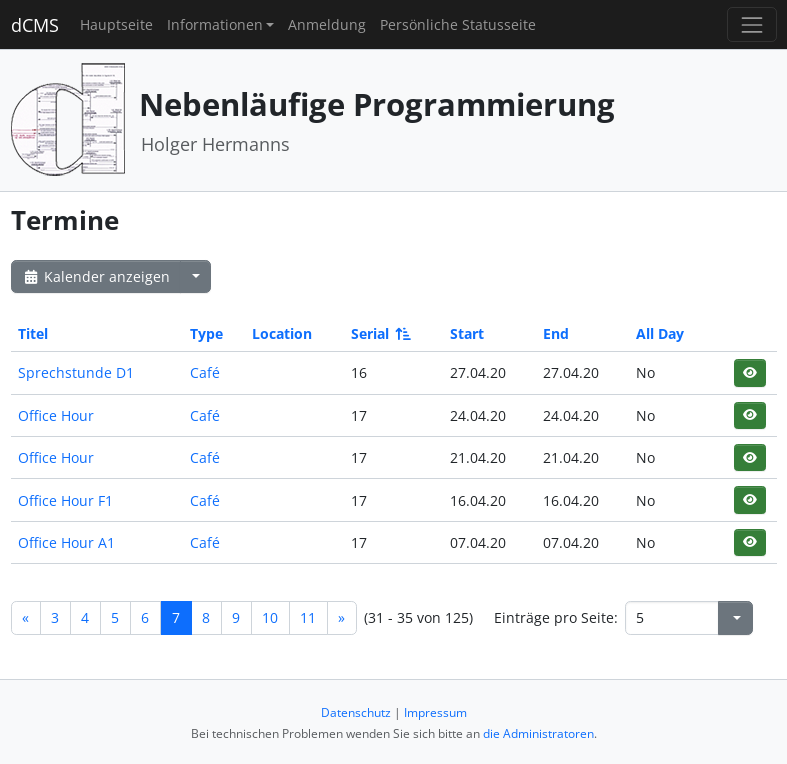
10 (270, 617)
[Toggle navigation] (751, 24)
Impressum (435, 712)
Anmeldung (327, 24)
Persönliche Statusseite (458, 24)
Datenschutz (356, 712)
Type (206, 333)
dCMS (35, 25)
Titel (33, 333)
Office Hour (56, 415)
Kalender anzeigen (96, 276)
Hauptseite (116, 24)
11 (308, 617)
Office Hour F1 (65, 500)
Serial (379, 333)
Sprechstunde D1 (76, 372)
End (556, 333)
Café (205, 372)
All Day (660, 333)
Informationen (215, 24)
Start (467, 333)
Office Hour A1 (66, 542)
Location (282, 333)
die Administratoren (538, 733)
